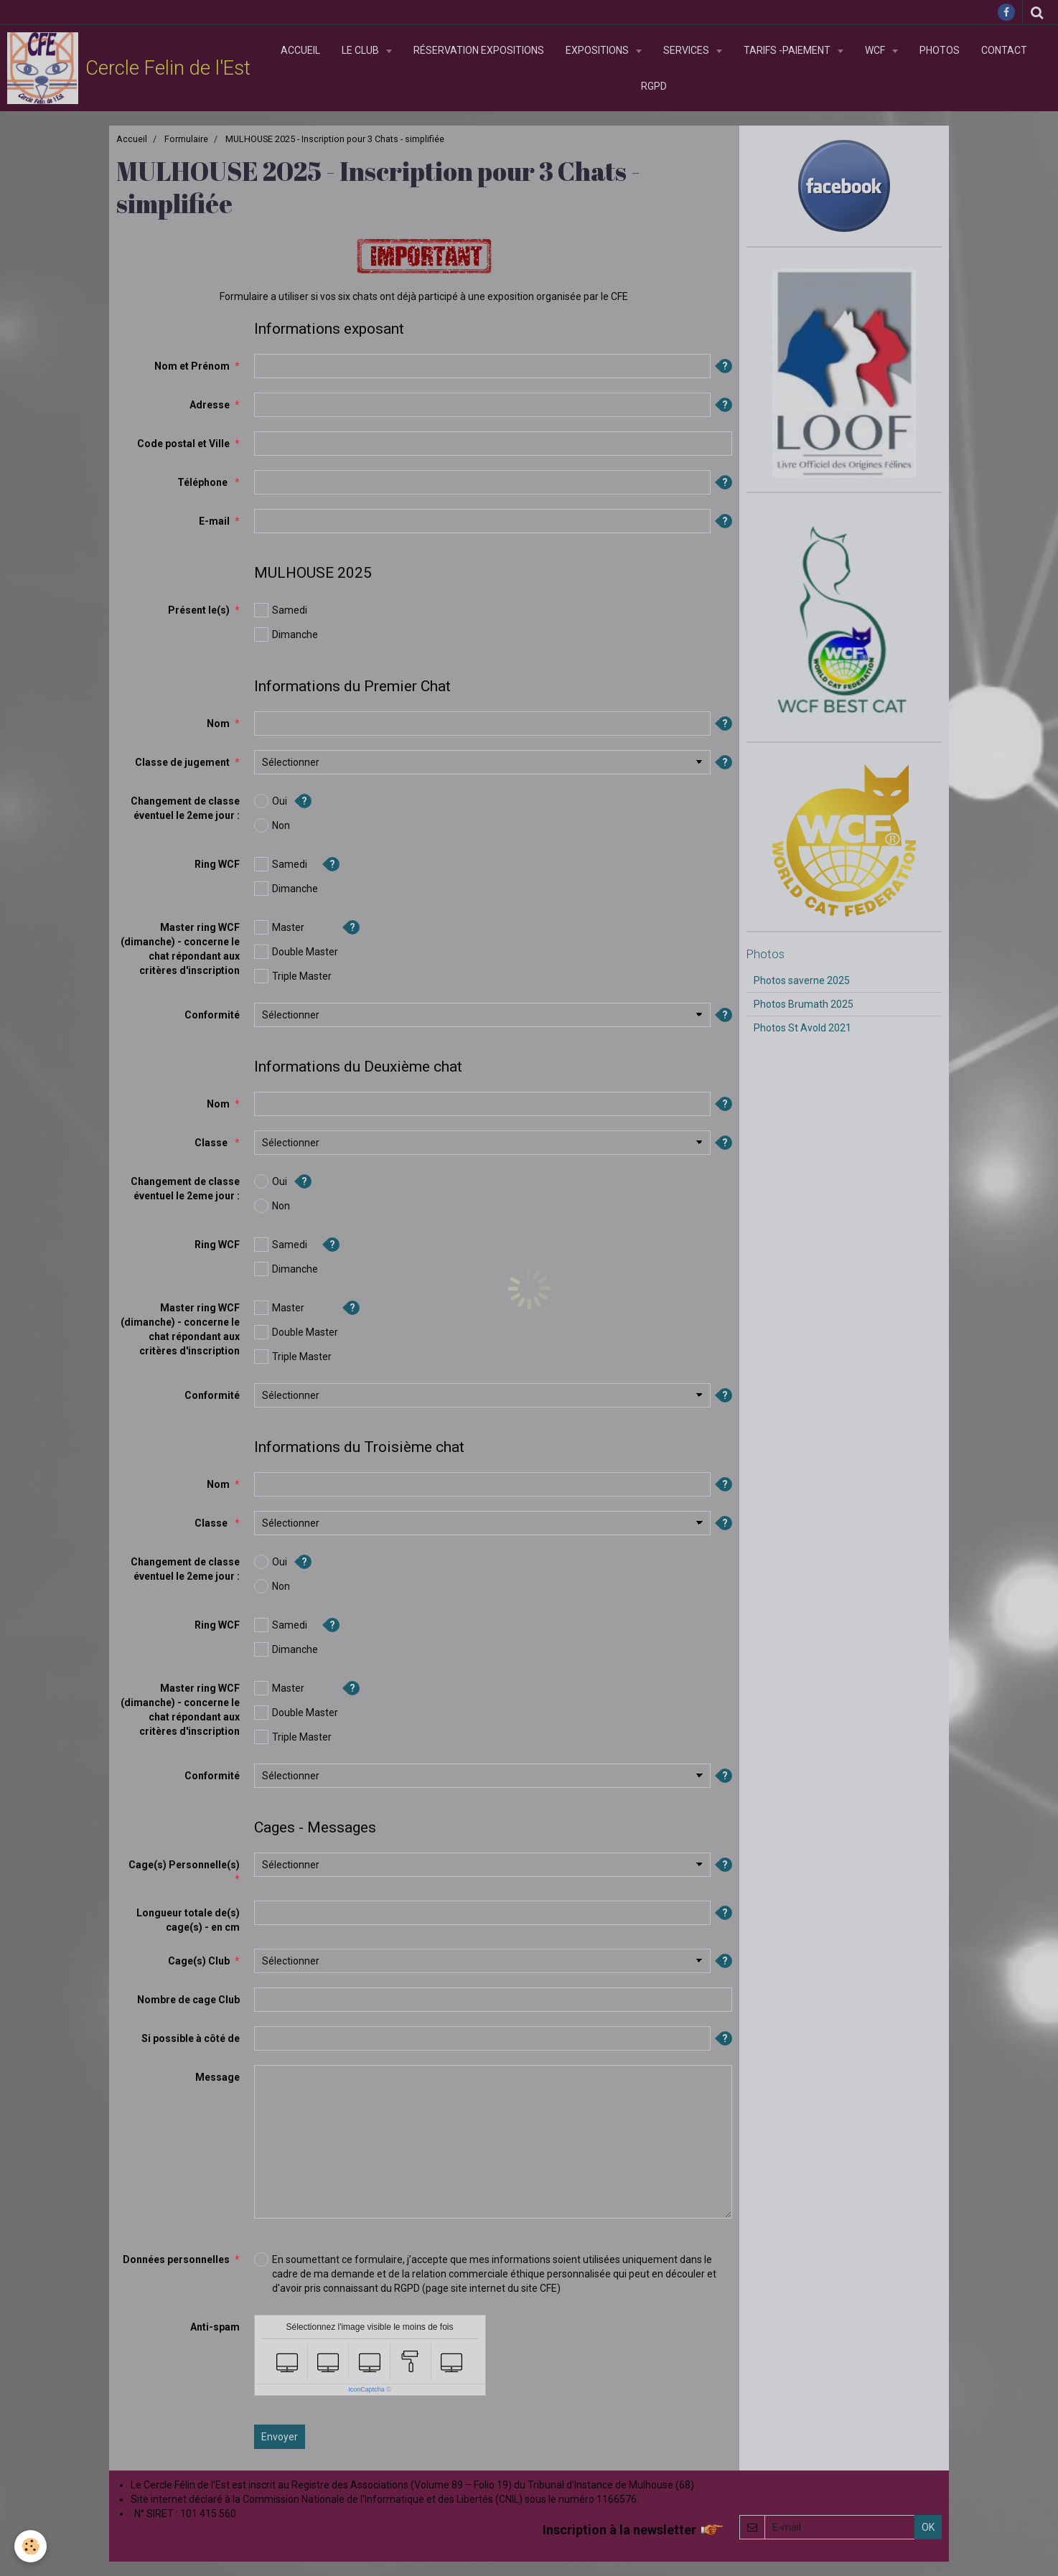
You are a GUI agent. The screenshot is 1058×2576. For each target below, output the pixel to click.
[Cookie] (30, 2546)
